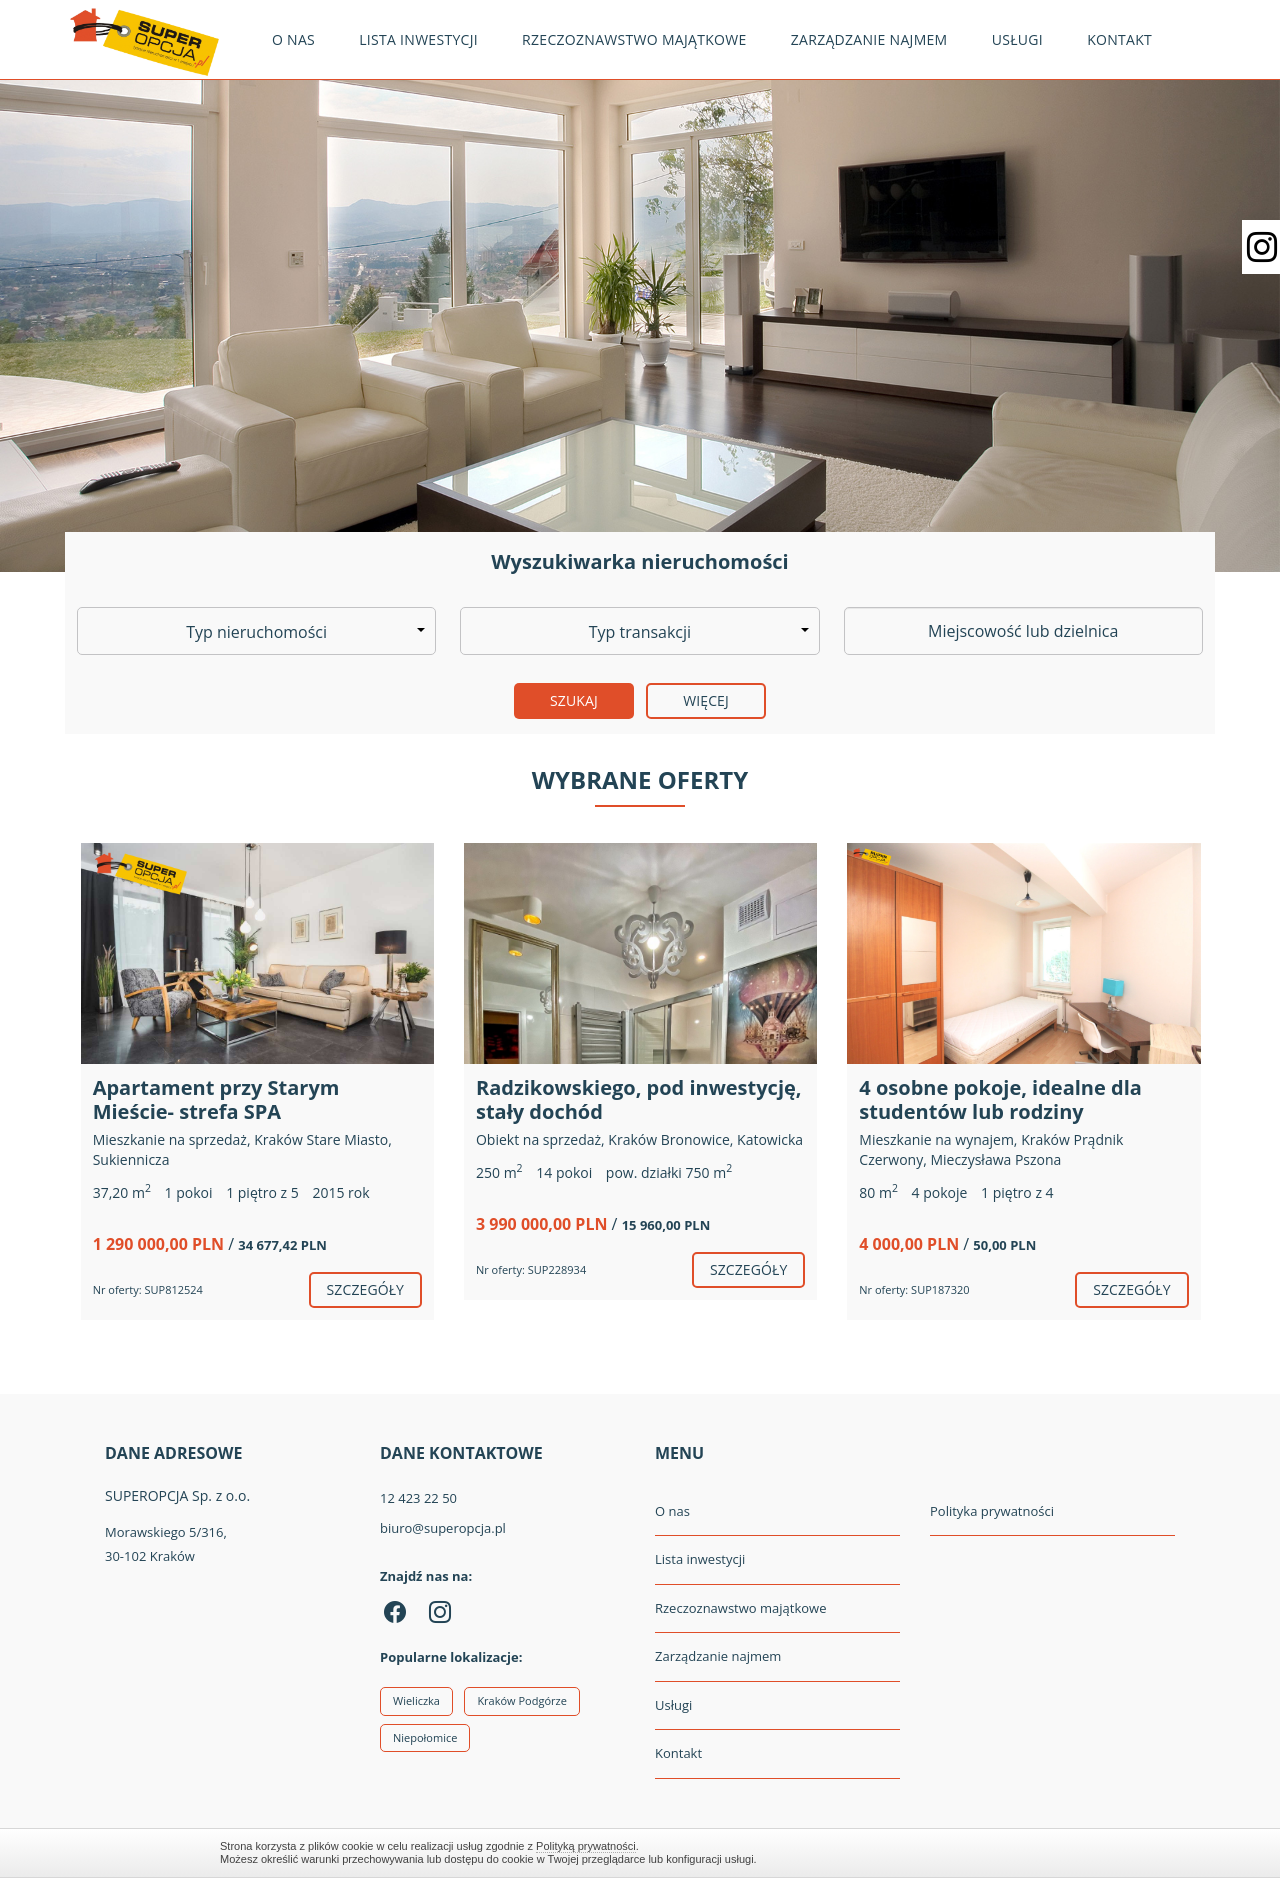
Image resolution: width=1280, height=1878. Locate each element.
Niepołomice (425, 1737)
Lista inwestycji (418, 39)
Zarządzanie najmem (869, 39)
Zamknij (1050, 1852)
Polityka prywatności (992, 1511)
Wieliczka (416, 1700)
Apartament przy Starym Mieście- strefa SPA (216, 1099)
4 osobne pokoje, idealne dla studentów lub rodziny (1000, 1099)
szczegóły (365, 1289)
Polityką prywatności (586, 1846)
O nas (293, 39)
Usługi (1017, 39)
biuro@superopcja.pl (443, 1528)
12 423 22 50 (418, 1498)
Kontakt (1119, 39)
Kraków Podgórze (522, 1700)
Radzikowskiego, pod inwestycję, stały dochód (639, 1099)
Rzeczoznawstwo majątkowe (634, 39)
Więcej (706, 700)
